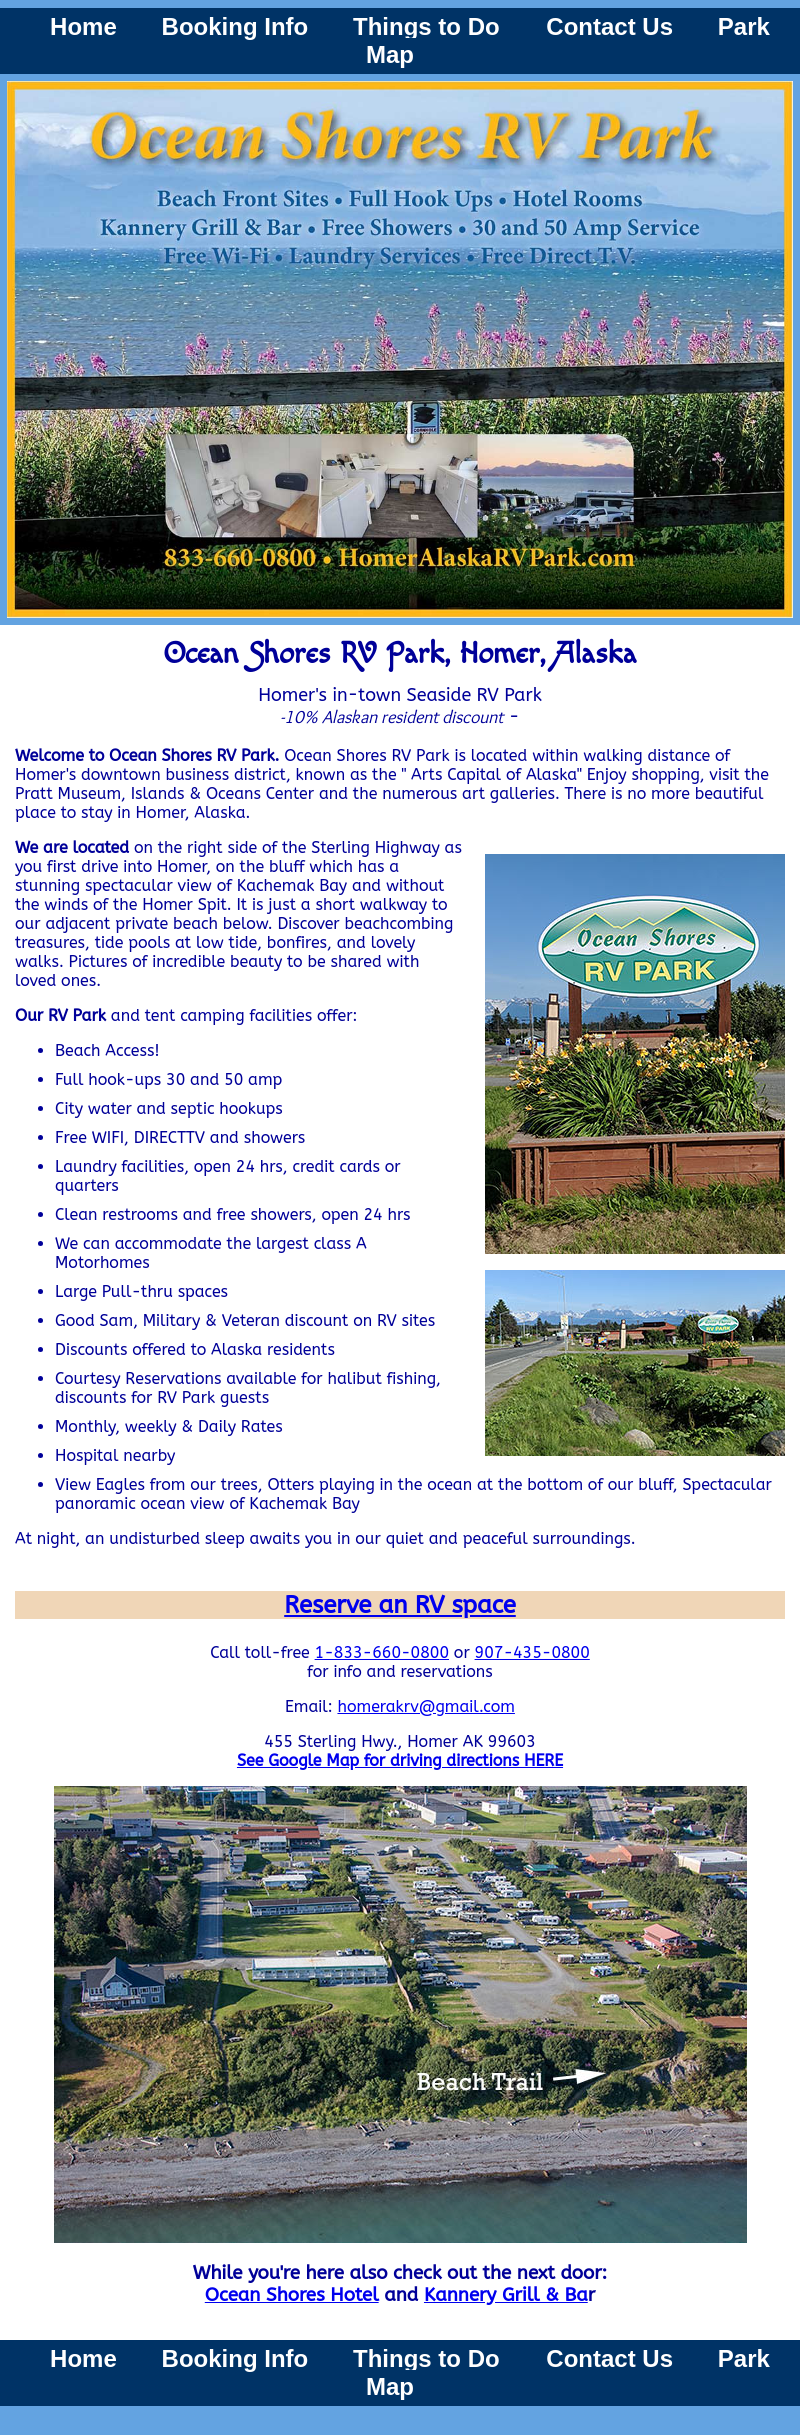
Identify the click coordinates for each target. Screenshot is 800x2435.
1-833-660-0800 (382, 1652)
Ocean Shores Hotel (292, 2295)
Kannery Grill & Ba (506, 2295)
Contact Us (609, 26)
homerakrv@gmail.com (425, 1706)
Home (83, 26)
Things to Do (429, 26)
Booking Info (235, 26)
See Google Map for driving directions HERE (400, 1760)
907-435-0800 (532, 1652)
